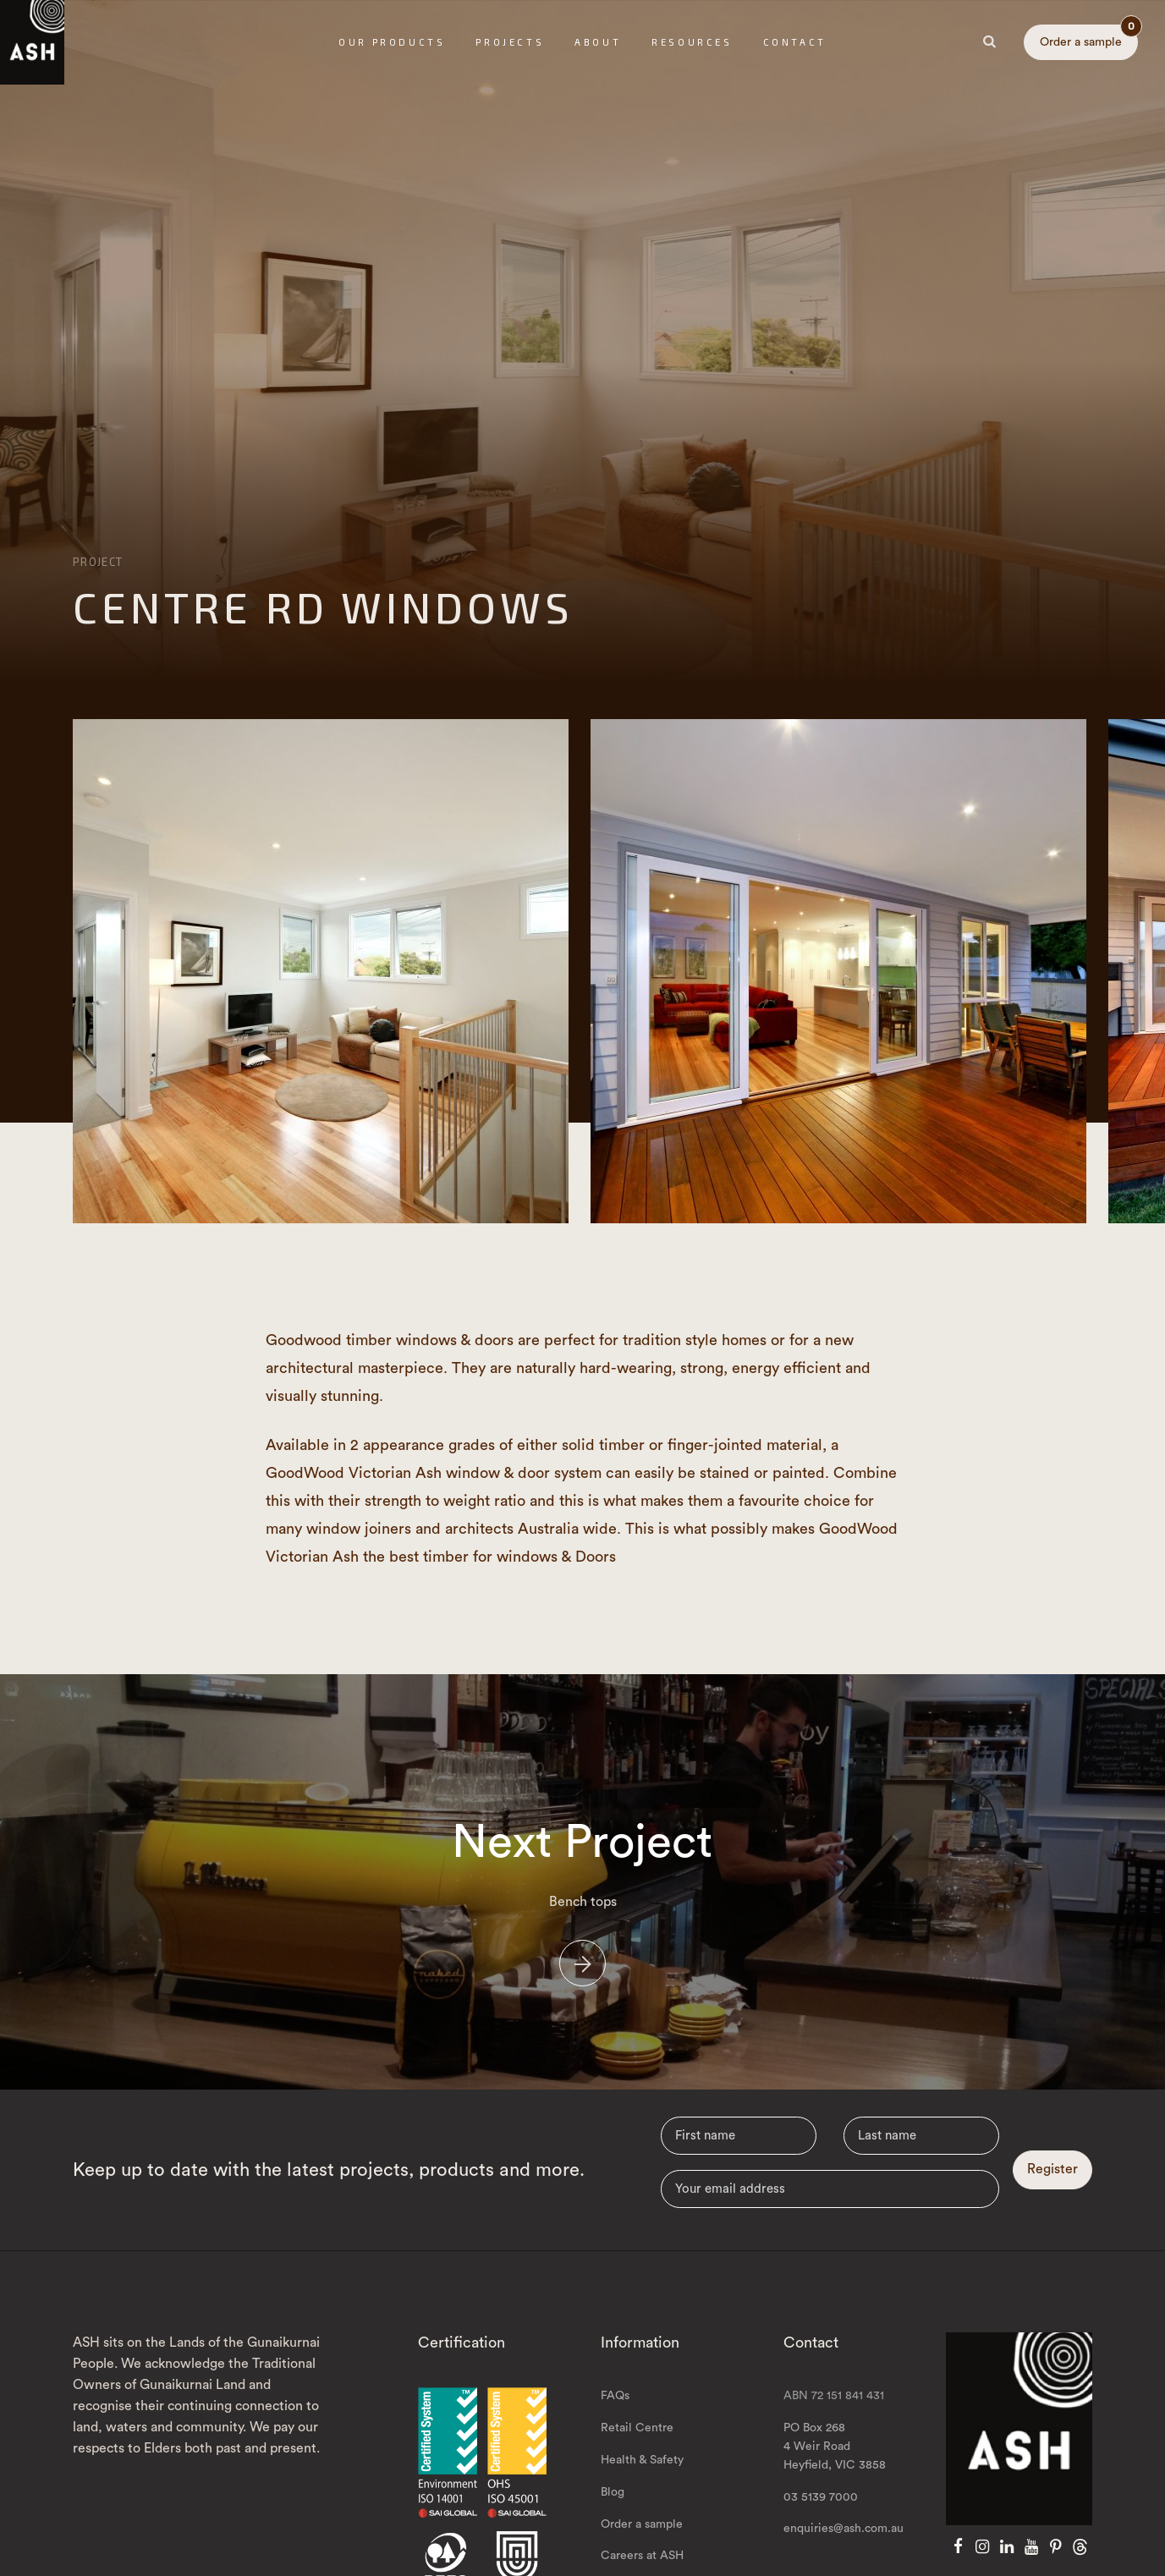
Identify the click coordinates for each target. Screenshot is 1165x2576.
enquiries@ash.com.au (843, 2543)
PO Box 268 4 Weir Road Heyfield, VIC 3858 (834, 2460)
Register (1052, 2183)
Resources (691, 41)
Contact (795, 41)
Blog (612, 2506)
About (597, 41)
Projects (509, 41)
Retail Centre (637, 2442)
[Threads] (1080, 2561)
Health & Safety (642, 2474)
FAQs (615, 2410)
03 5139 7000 (820, 2511)
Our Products (391, 41)
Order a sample (1089, 36)
